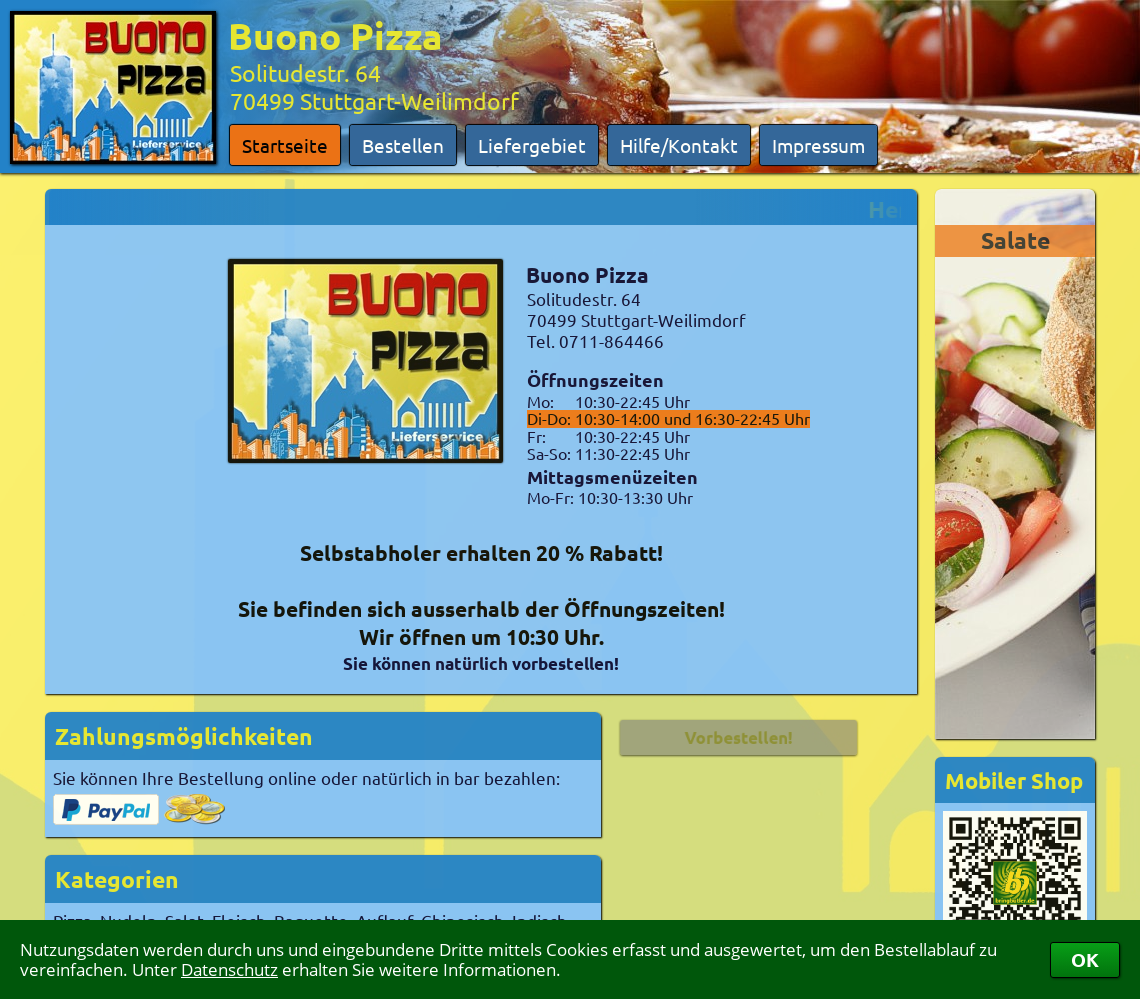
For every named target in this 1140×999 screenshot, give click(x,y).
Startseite (285, 145)
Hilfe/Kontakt (679, 145)
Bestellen (403, 145)
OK (1085, 959)
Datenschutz (229, 969)
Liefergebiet (532, 145)
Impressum (818, 145)
